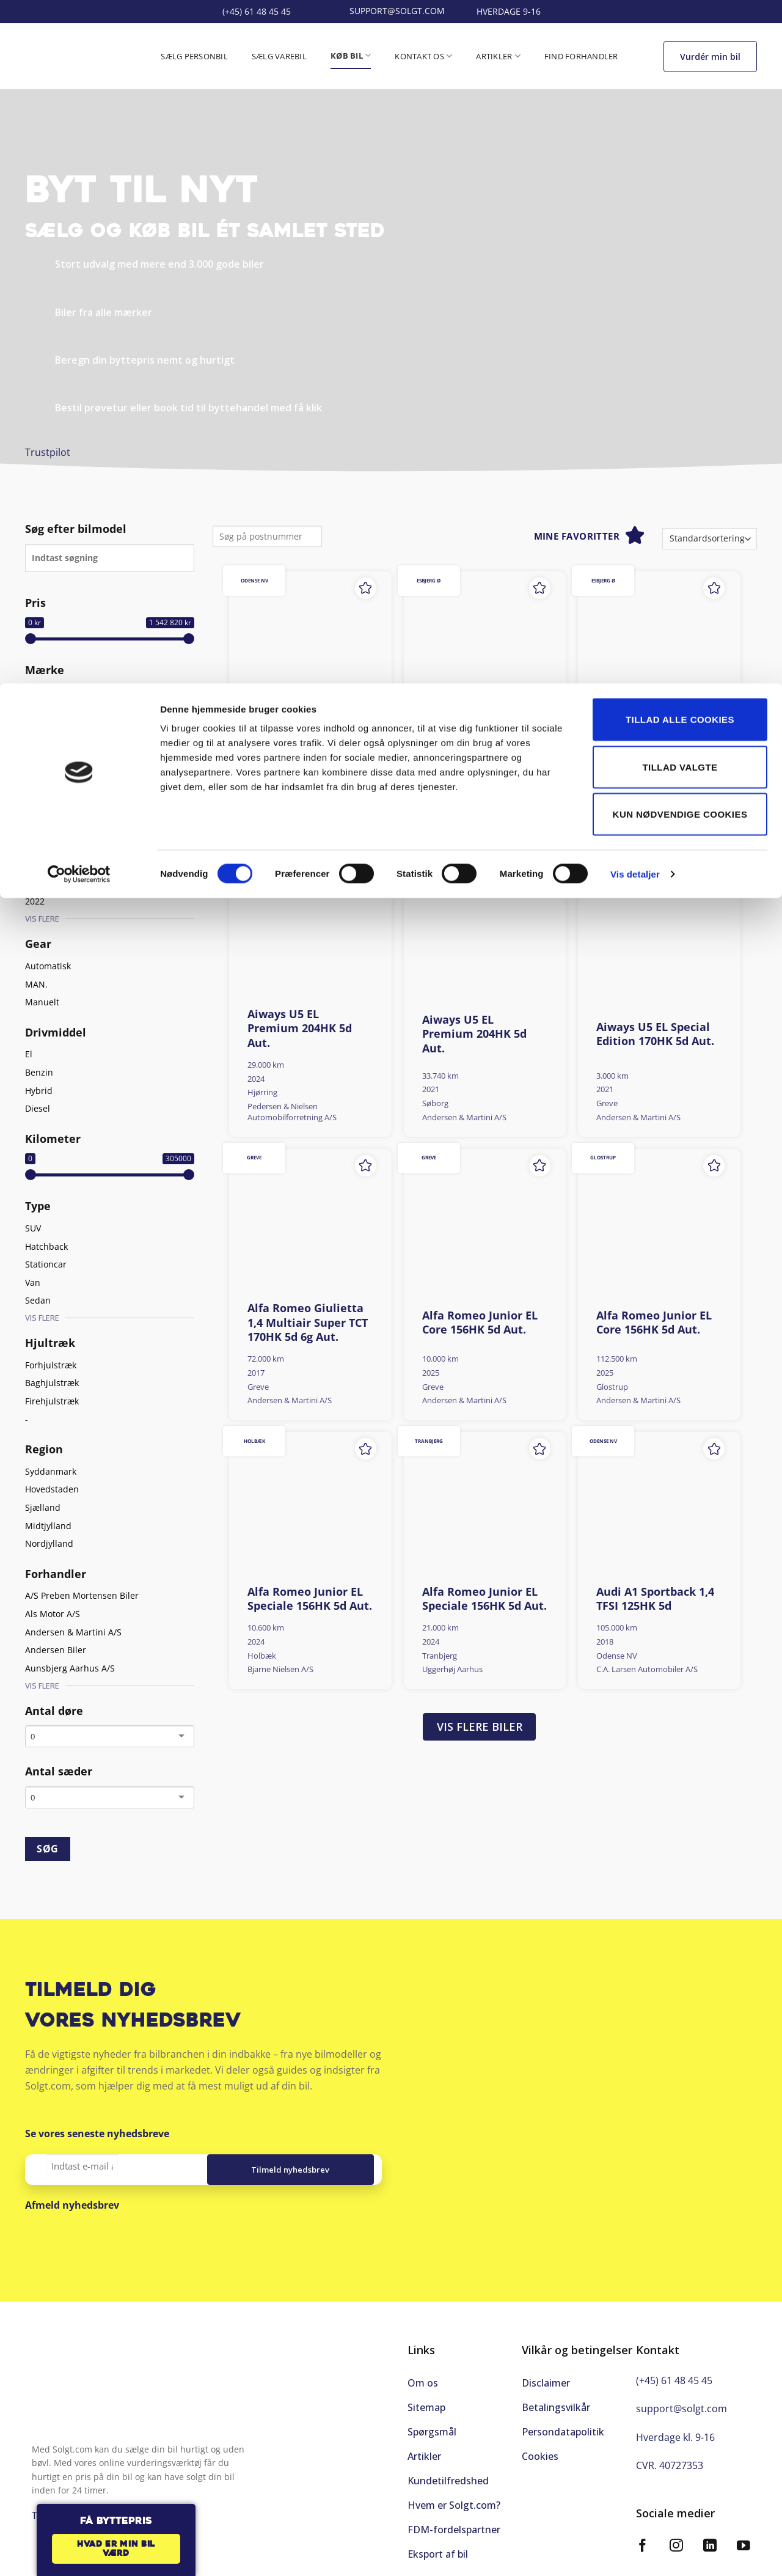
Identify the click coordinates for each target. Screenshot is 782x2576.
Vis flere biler (479, 1726)
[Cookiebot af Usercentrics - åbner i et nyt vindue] (79, 191)
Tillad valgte (679, 83)
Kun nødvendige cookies (680, 130)
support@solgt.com (681, 2402)
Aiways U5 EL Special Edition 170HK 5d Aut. (655, 1034)
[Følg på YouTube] (743, 2540)
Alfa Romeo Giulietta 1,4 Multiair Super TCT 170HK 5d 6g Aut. (307, 1322)
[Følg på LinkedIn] (710, 2540)
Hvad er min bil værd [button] (116, 2549)
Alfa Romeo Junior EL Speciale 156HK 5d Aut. (309, 1599)
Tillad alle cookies (680, 36)
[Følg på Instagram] (676, 2540)
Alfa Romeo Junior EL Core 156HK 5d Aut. (480, 1322)
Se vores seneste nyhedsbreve (97, 2133)
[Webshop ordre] (709, 538)
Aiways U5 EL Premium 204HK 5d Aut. (474, 745)
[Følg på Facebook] (642, 2540)
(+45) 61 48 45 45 (674, 2373)
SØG (47, 1848)
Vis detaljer (635, 190)
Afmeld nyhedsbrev (72, 2205)
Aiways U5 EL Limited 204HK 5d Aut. (306, 739)
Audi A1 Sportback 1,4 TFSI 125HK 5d (655, 1599)
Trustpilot (47, 452)
